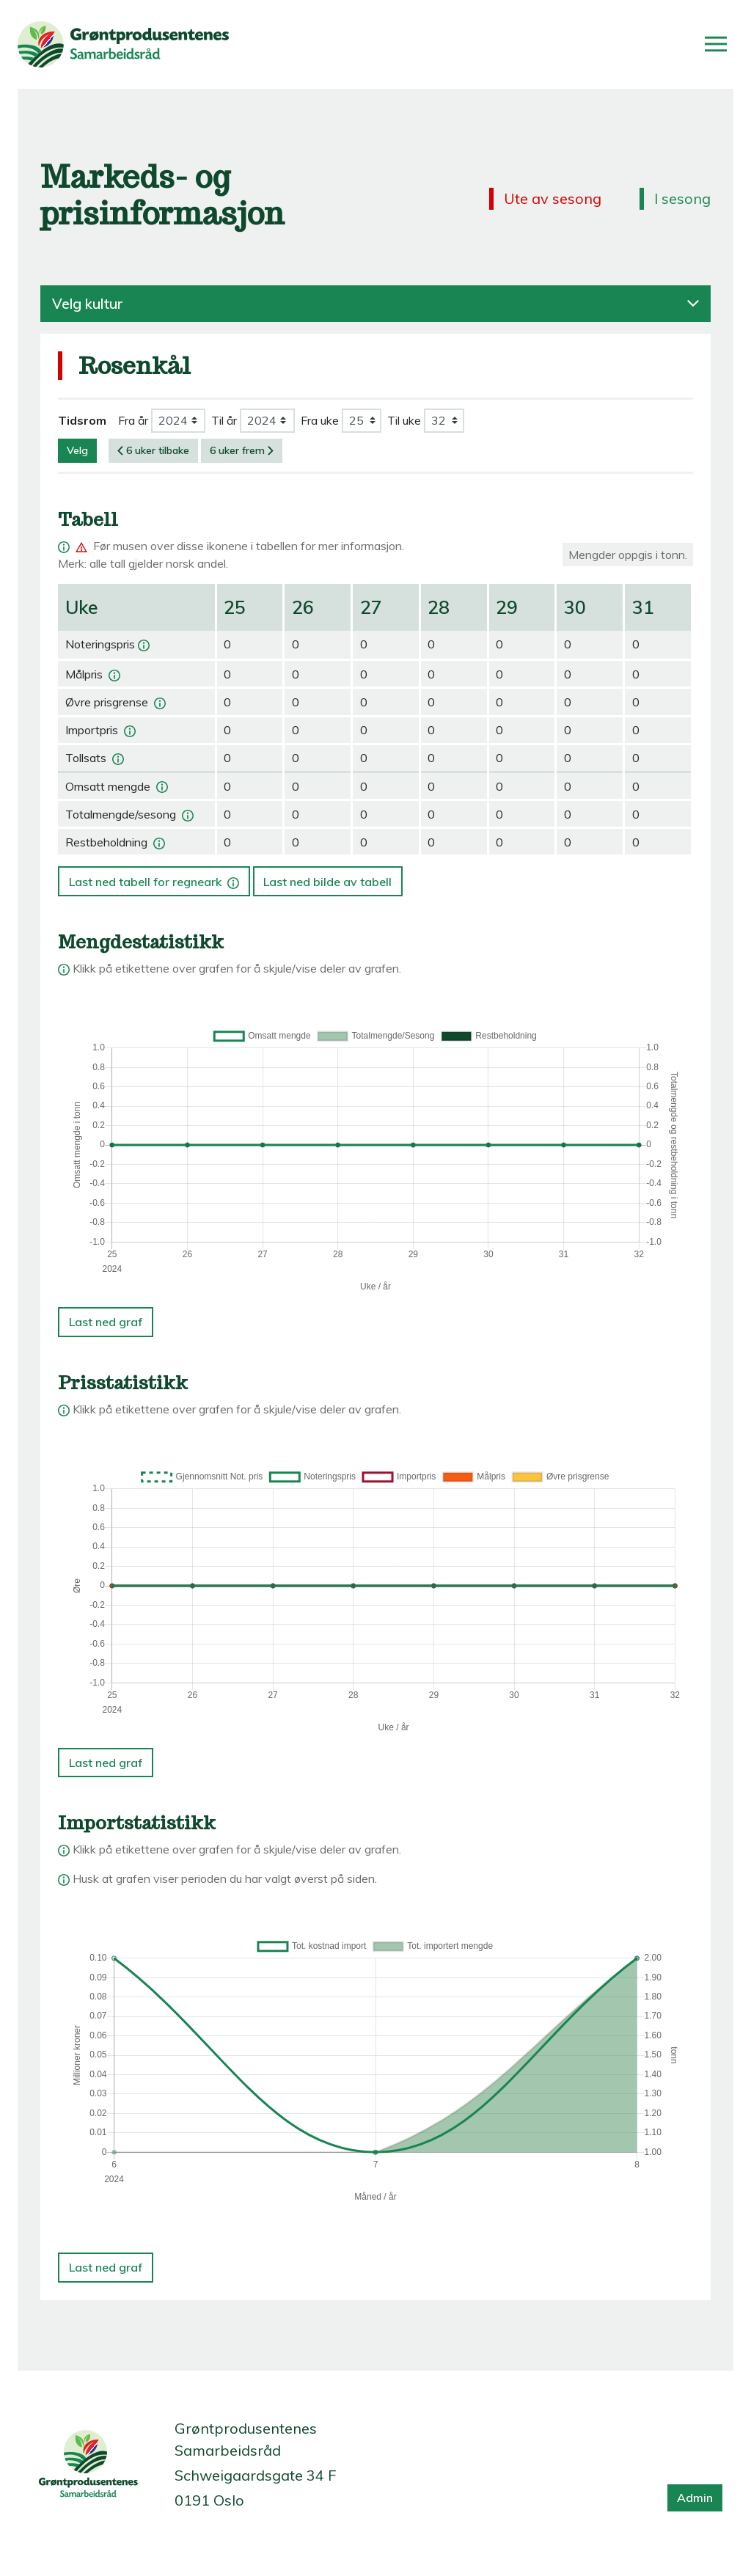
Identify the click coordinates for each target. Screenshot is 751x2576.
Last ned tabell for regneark (155, 877)
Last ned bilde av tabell (327, 881)
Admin (695, 2497)
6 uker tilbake (153, 450)
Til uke (404, 420)
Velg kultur (375, 303)
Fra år (133, 420)
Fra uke (320, 420)
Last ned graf (105, 1321)
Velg (77, 450)
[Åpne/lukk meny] (715, 44)
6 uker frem (242, 450)
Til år (224, 420)
